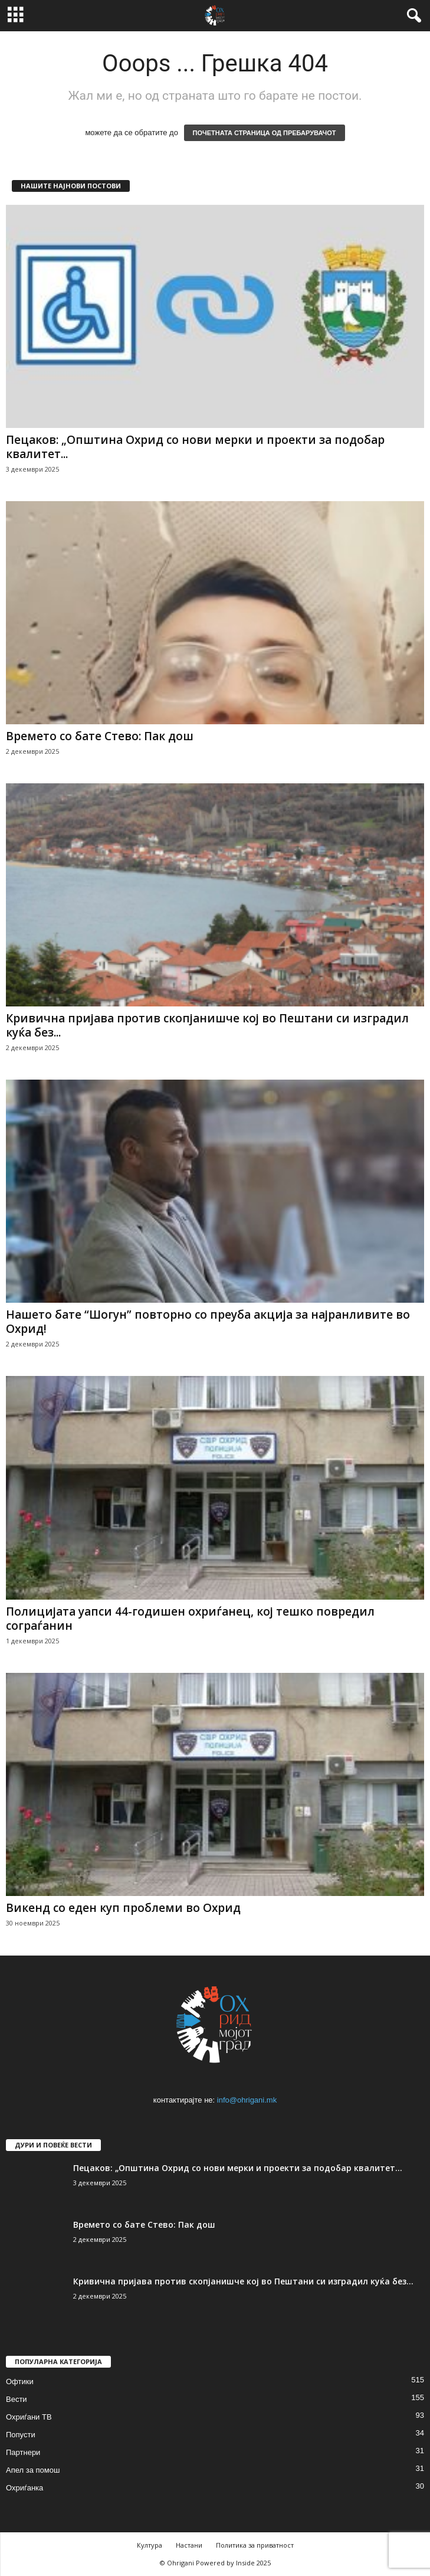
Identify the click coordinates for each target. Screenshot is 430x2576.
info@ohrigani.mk (247, 2100)
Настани (189, 2545)
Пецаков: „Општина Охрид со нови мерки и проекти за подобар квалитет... (195, 447)
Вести (16, 2399)
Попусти (20, 2434)
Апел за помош (33, 2470)
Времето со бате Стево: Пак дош (99, 736)
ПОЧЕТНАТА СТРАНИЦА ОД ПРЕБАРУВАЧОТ (264, 132)
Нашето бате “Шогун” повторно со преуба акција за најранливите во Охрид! (208, 1321)
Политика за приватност (255, 2545)
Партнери (23, 2452)
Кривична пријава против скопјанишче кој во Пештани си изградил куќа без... (207, 1025)
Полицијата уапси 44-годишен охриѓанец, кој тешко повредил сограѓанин (190, 1618)
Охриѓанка (24, 2487)
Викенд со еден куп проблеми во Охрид (123, 1907)
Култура (149, 2545)
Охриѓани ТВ (29, 2416)
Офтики (20, 2381)
